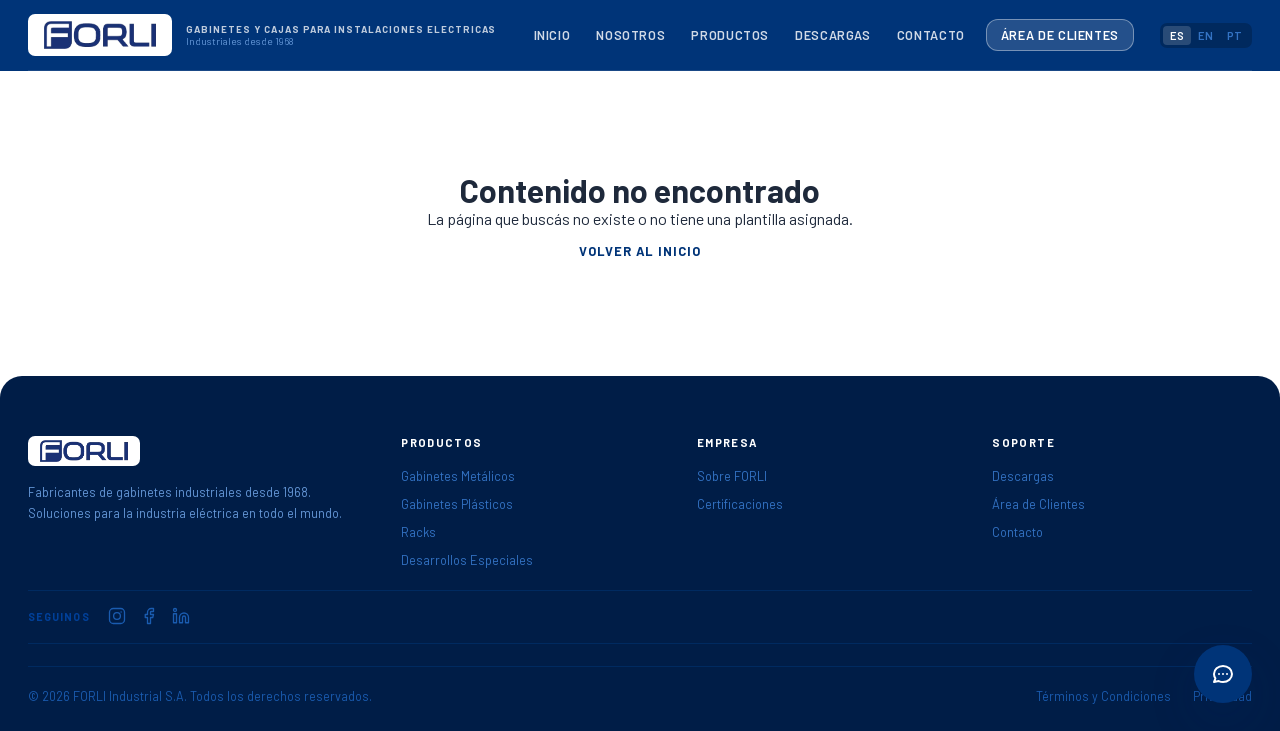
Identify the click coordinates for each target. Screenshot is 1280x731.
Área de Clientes (1060, 35)
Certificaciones (740, 504)
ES (1177, 35)
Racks (418, 532)
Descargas (833, 35)
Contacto (931, 35)
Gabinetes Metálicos (458, 476)
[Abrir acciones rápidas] (1223, 674)
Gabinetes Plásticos (457, 504)
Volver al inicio (639, 251)
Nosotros (630, 35)
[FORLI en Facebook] (149, 616)
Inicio (552, 35)
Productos (730, 35)
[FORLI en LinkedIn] (181, 616)
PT (1234, 35)
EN (1205, 35)
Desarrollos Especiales (467, 560)
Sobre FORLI (732, 476)
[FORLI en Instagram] (117, 616)
